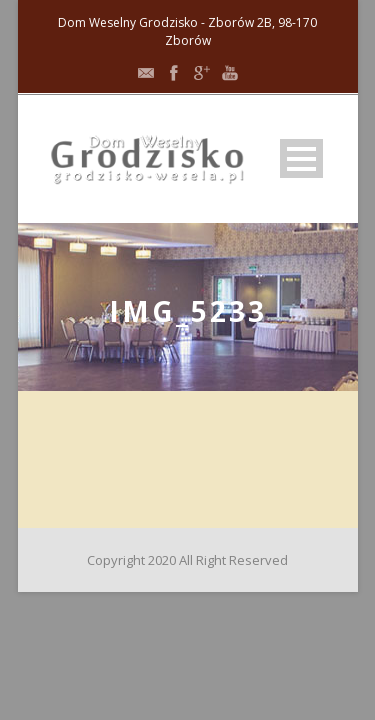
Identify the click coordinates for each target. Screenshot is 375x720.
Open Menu (301, 158)
